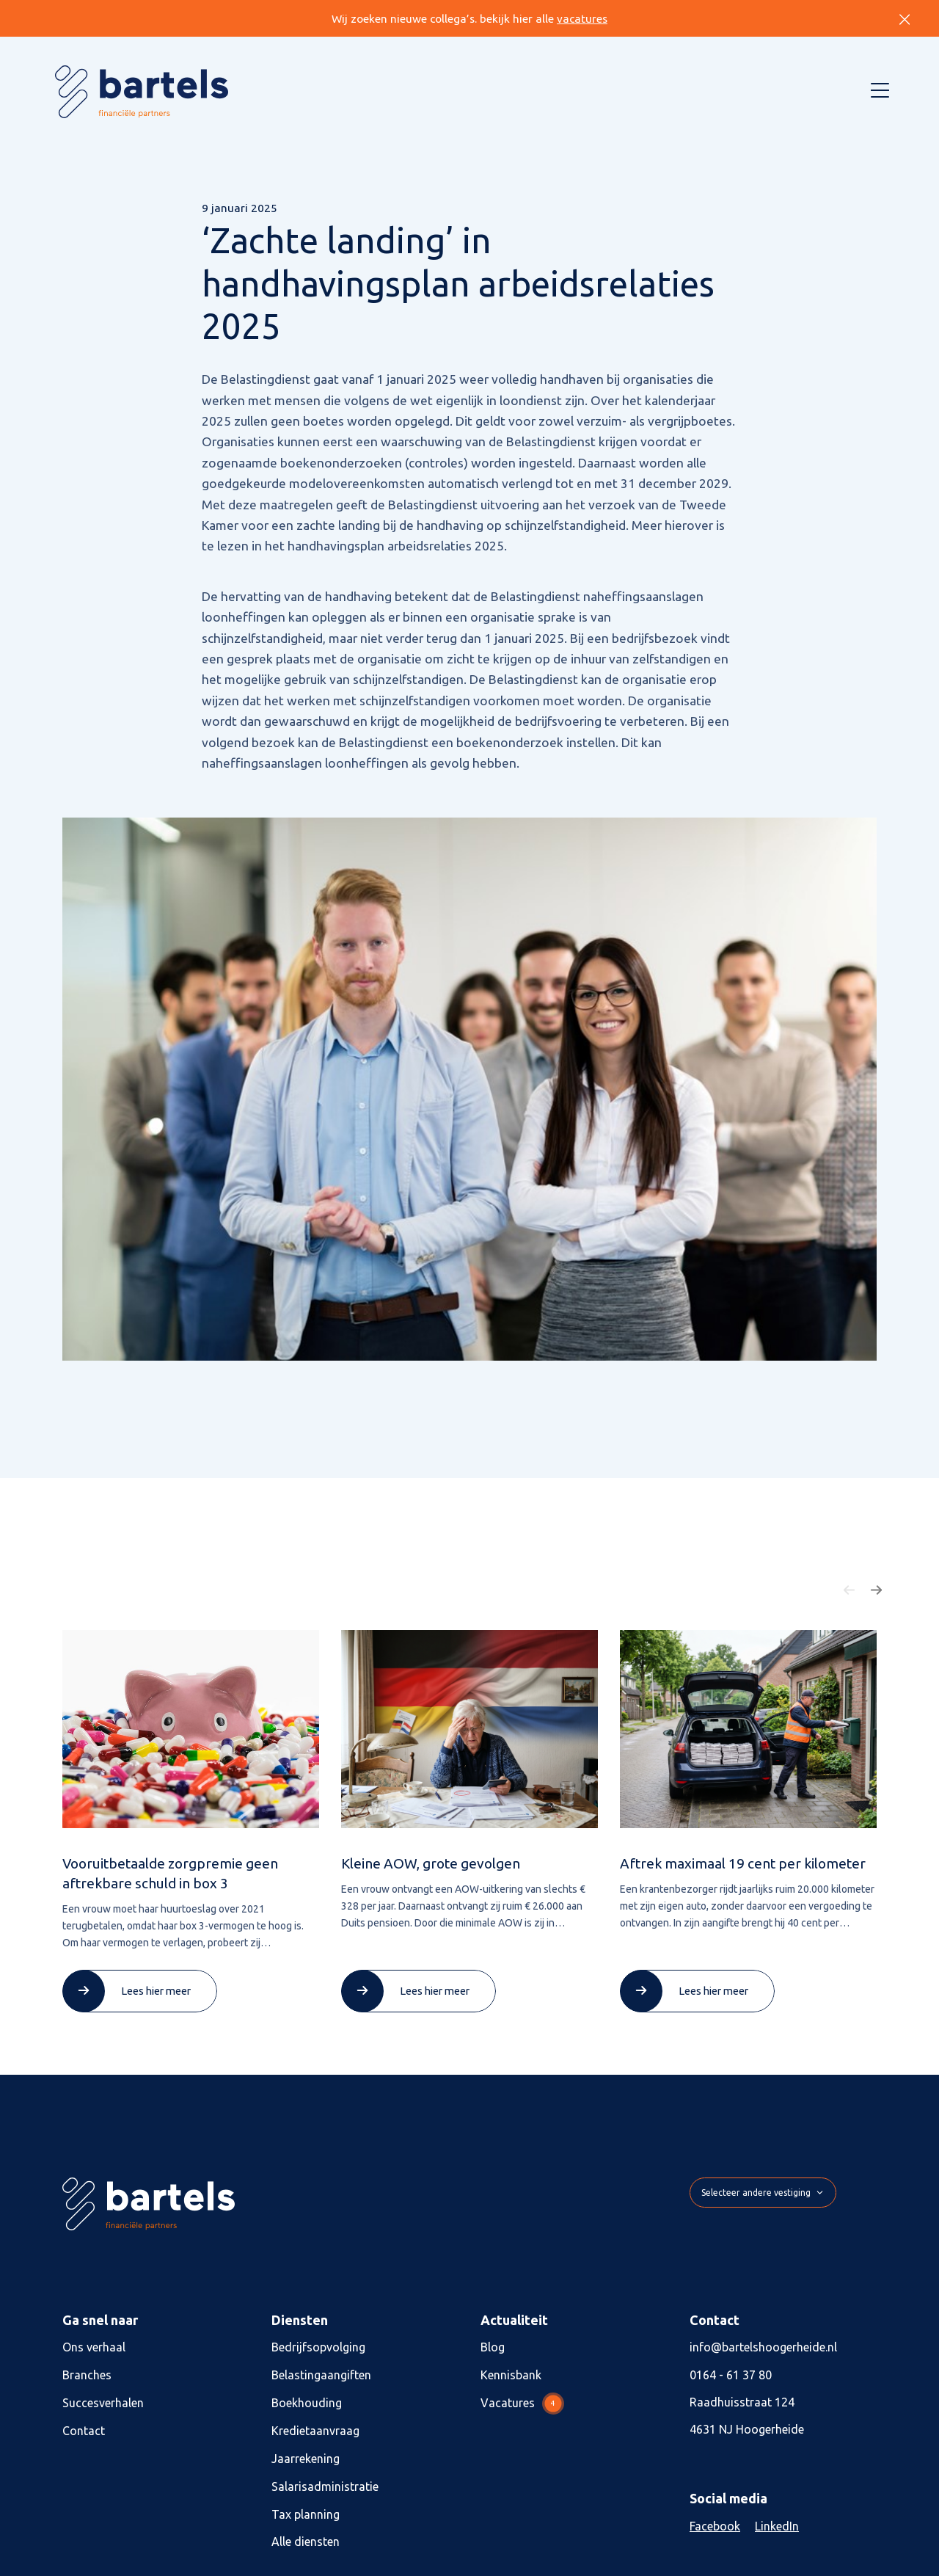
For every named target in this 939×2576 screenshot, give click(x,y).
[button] (849, 1590)
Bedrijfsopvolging (318, 2347)
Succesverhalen (103, 2402)
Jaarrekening (305, 2458)
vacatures (582, 18)
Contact (83, 2430)
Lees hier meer (156, 1990)
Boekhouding (306, 2402)
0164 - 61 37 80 (731, 2375)
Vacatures (522, 2404)
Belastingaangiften (321, 2375)
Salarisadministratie (325, 2486)
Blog (493, 2347)
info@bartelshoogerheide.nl (763, 2347)
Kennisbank (511, 2375)
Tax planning (305, 2514)
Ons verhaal (93, 2347)
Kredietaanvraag (315, 2430)
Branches (87, 2375)
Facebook (715, 2526)
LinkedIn (777, 2526)
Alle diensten (305, 2541)
